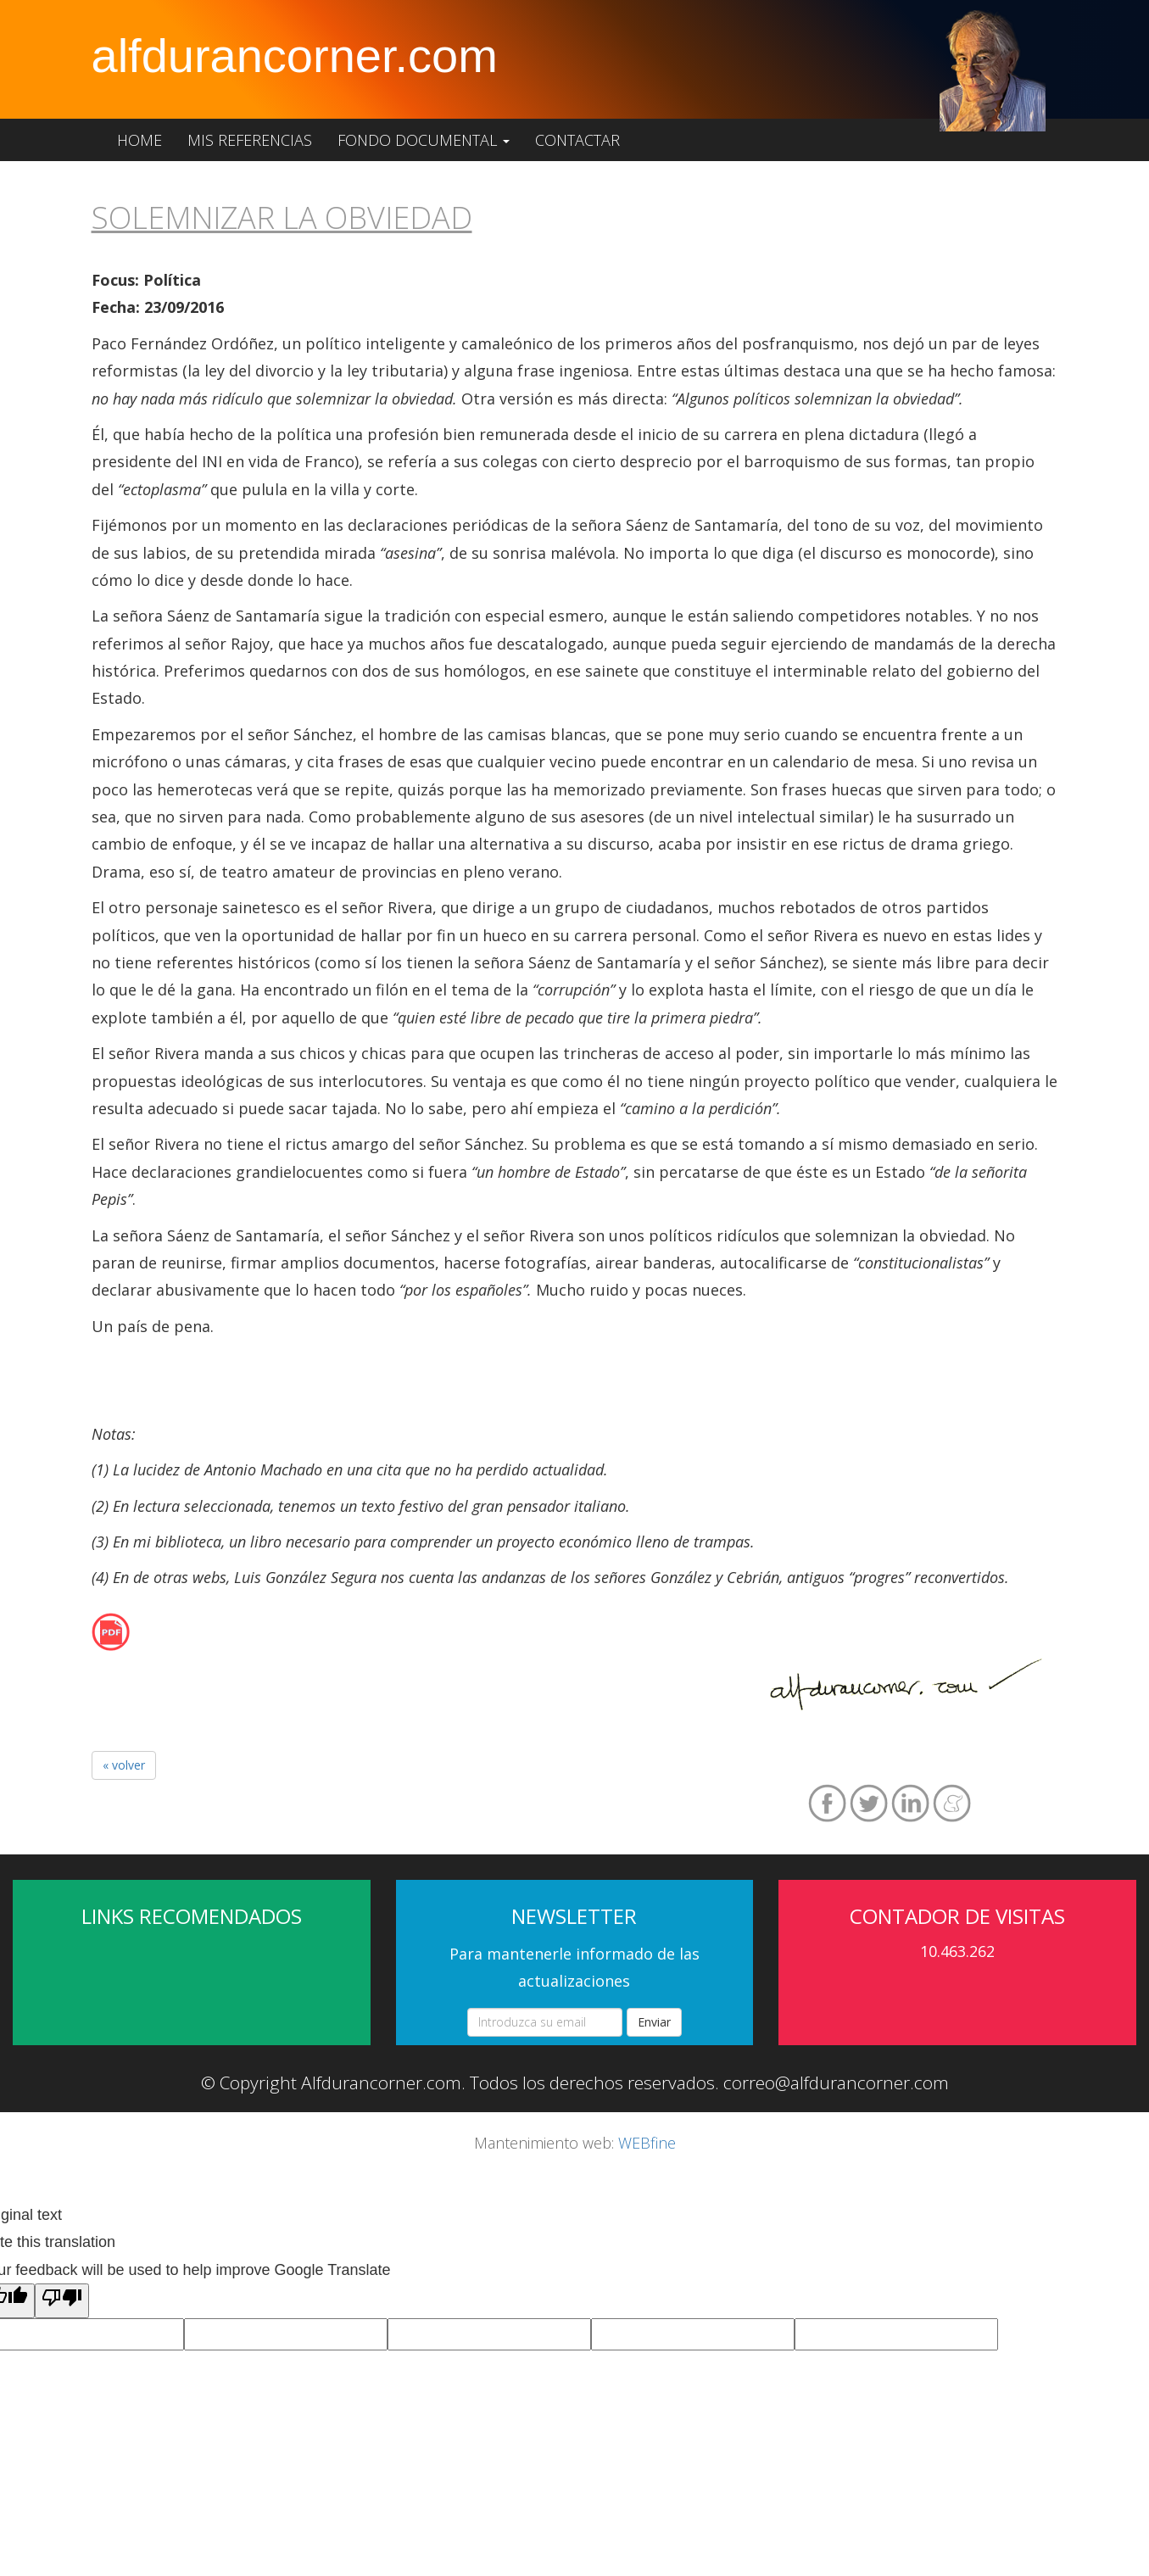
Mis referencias (249, 140)
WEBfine (647, 2143)
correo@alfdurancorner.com (836, 2082)
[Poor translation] (62, 2300)
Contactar (577, 140)
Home (139, 140)
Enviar (654, 2022)
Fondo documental (423, 140)
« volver (124, 1765)
